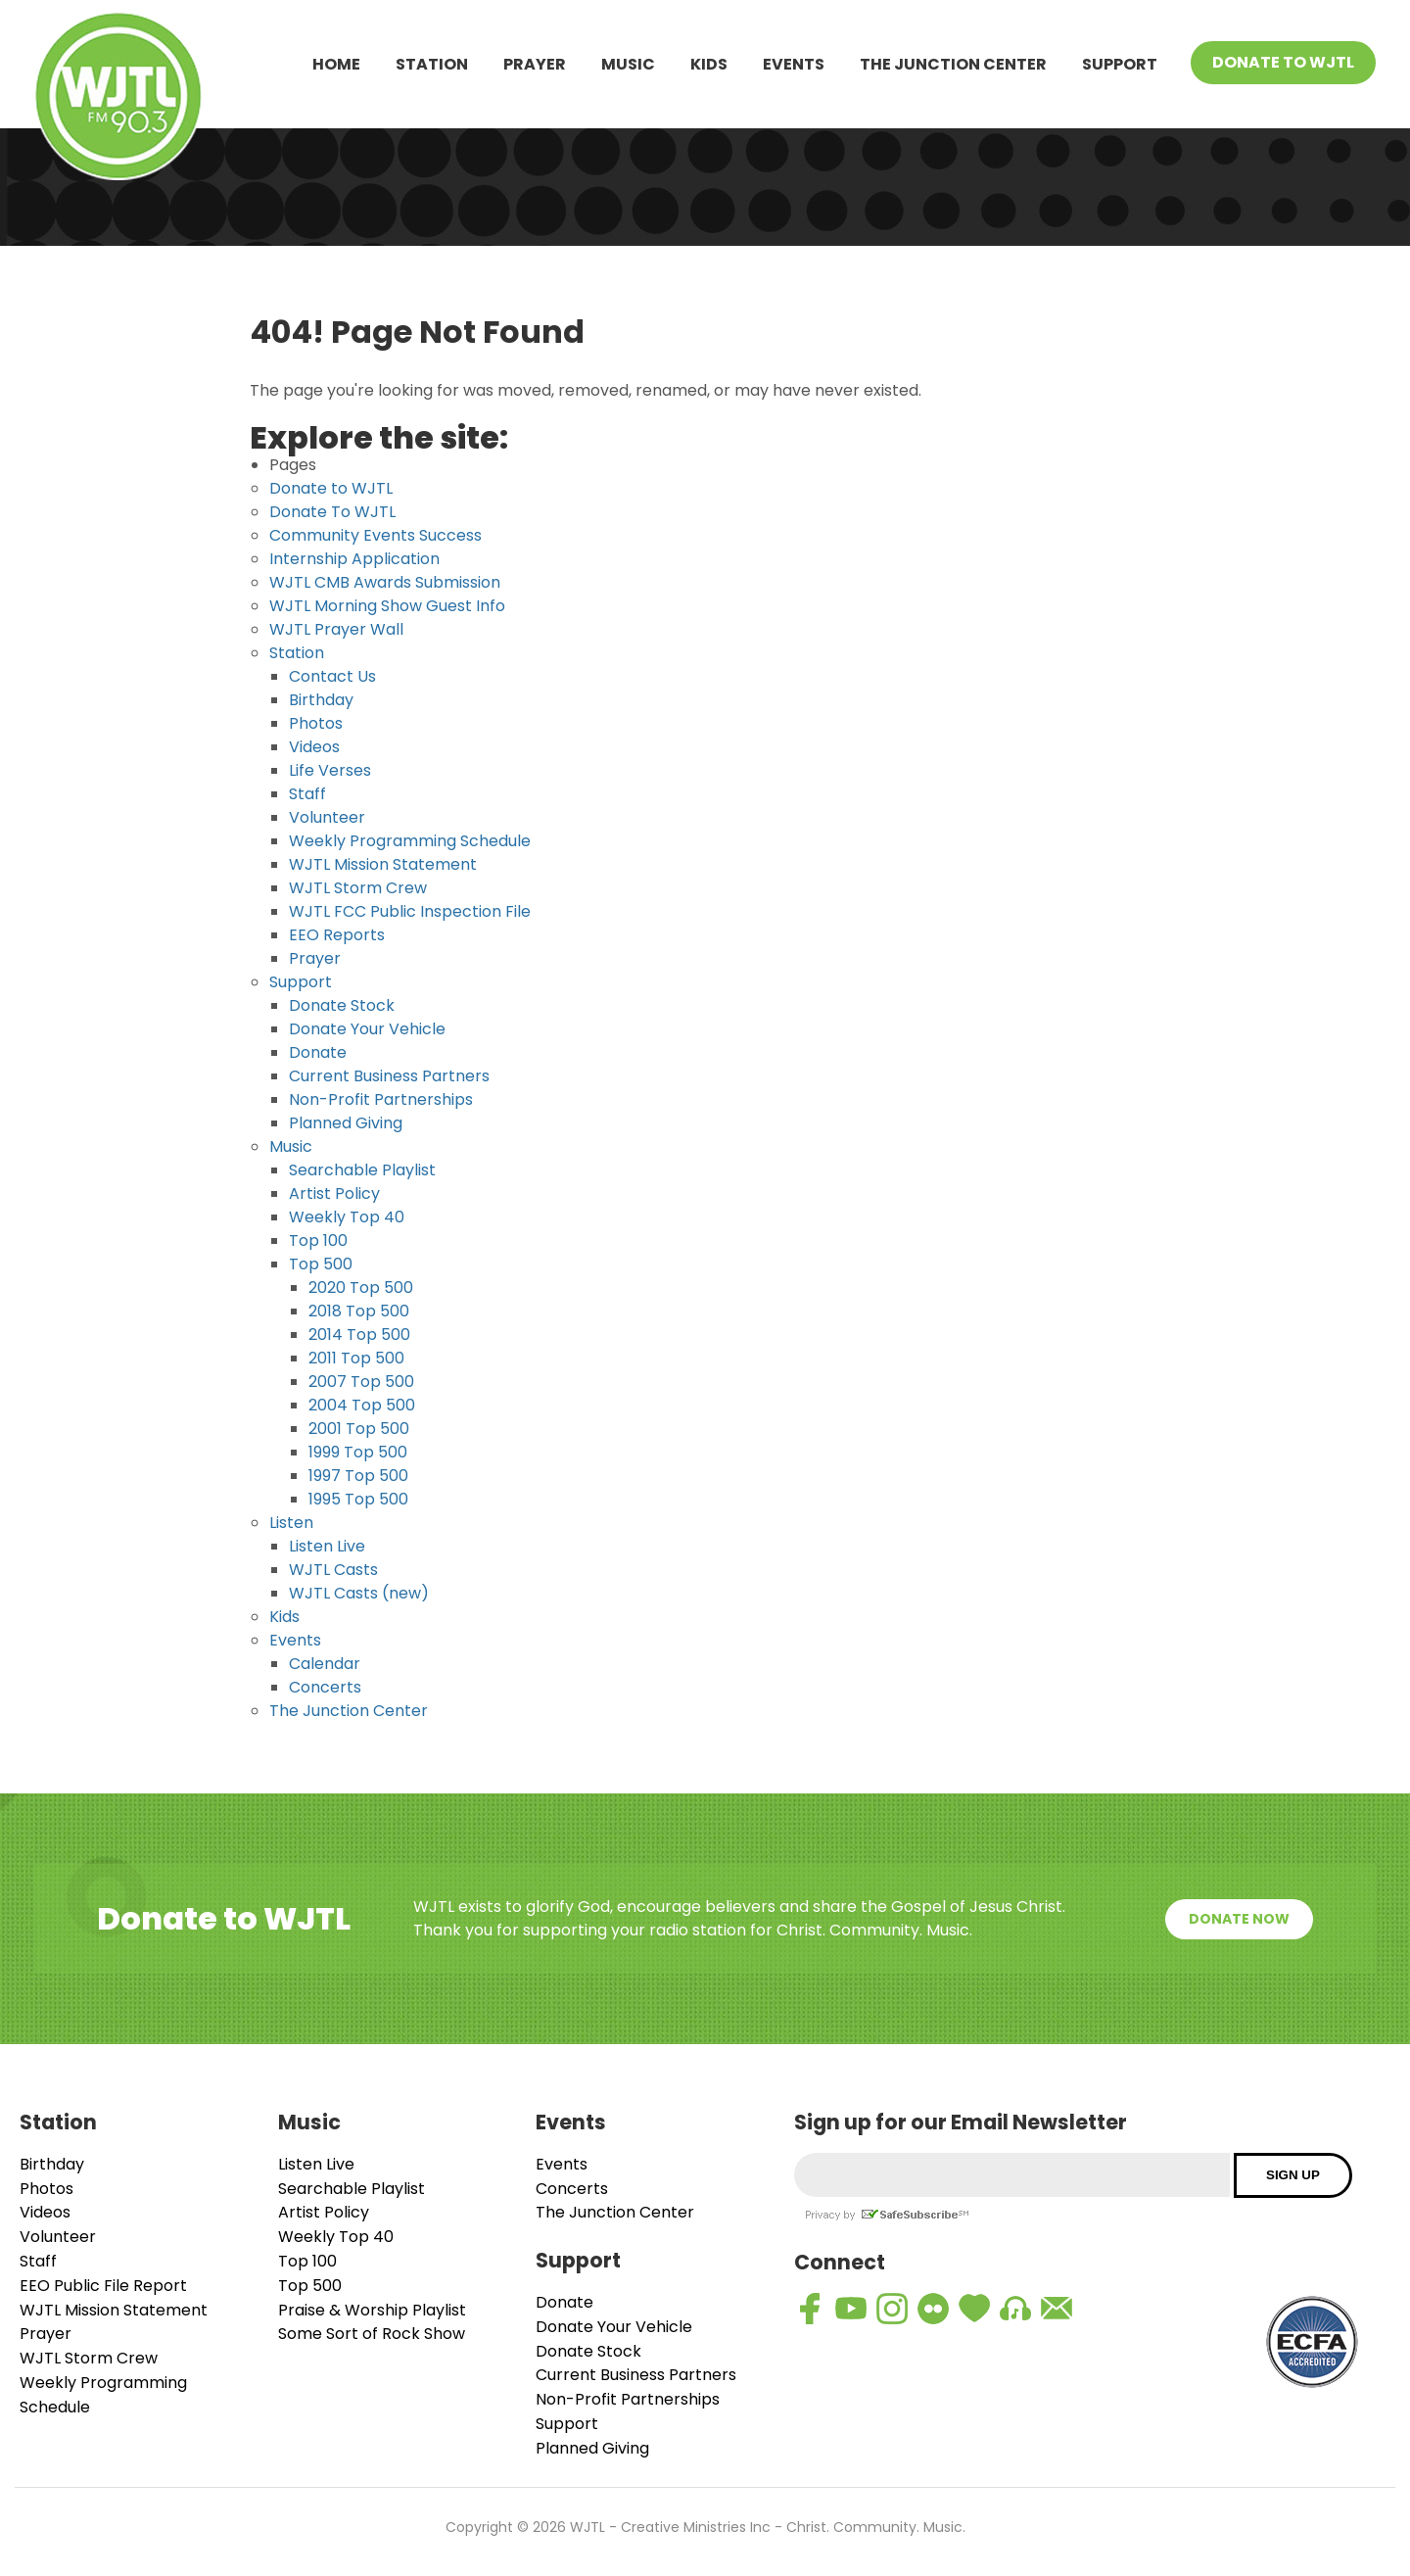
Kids (709, 64)
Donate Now (1239, 1919)
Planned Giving (345, 1123)
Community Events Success (375, 535)
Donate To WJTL (1283, 62)
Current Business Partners (389, 1076)
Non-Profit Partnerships (381, 1099)
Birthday (321, 700)
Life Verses (330, 770)
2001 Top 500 (358, 1428)
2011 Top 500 (356, 1358)
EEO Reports (337, 935)
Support (1119, 64)
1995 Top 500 (358, 1499)
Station (432, 64)
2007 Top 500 (361, 1381)
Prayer (534, 64)
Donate (318, 1052)
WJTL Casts (333, 1569)
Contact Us (332, 676)
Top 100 (318, 1240)
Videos (314, 747)
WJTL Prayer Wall (336, 629)
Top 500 (320, 1264)
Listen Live (327, 1546)
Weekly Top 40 (346, 1217)
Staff (307, 794)
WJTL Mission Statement (383, 864)
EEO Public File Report (103, 2285)
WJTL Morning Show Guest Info (387, 606)
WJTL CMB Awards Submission (384, 582)
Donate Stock (342, 1005)
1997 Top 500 (358, 1475)
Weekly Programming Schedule (410, 841)
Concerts (325, 1687)
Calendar (324, 1663)
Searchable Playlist (362, 1170)
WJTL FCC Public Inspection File (410, 911)
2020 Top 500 (360, 1287)
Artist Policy (334, 1193)
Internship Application (354, 559)
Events (793, 64)
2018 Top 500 (358, 1311)
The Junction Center (953, 64)
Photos (316, 723)
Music (628, 64)
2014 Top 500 (359, 1334)
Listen (291, 1522)
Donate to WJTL (331, 488)
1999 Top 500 (357, 1452)
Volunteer (327, 817)
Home (336, 64)
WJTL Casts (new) (359, 1593)
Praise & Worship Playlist (372, 2310)
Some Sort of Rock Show (371, 2333)
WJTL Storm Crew (358, 888)
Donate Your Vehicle (367, 1029)
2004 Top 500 (361, 1405)
